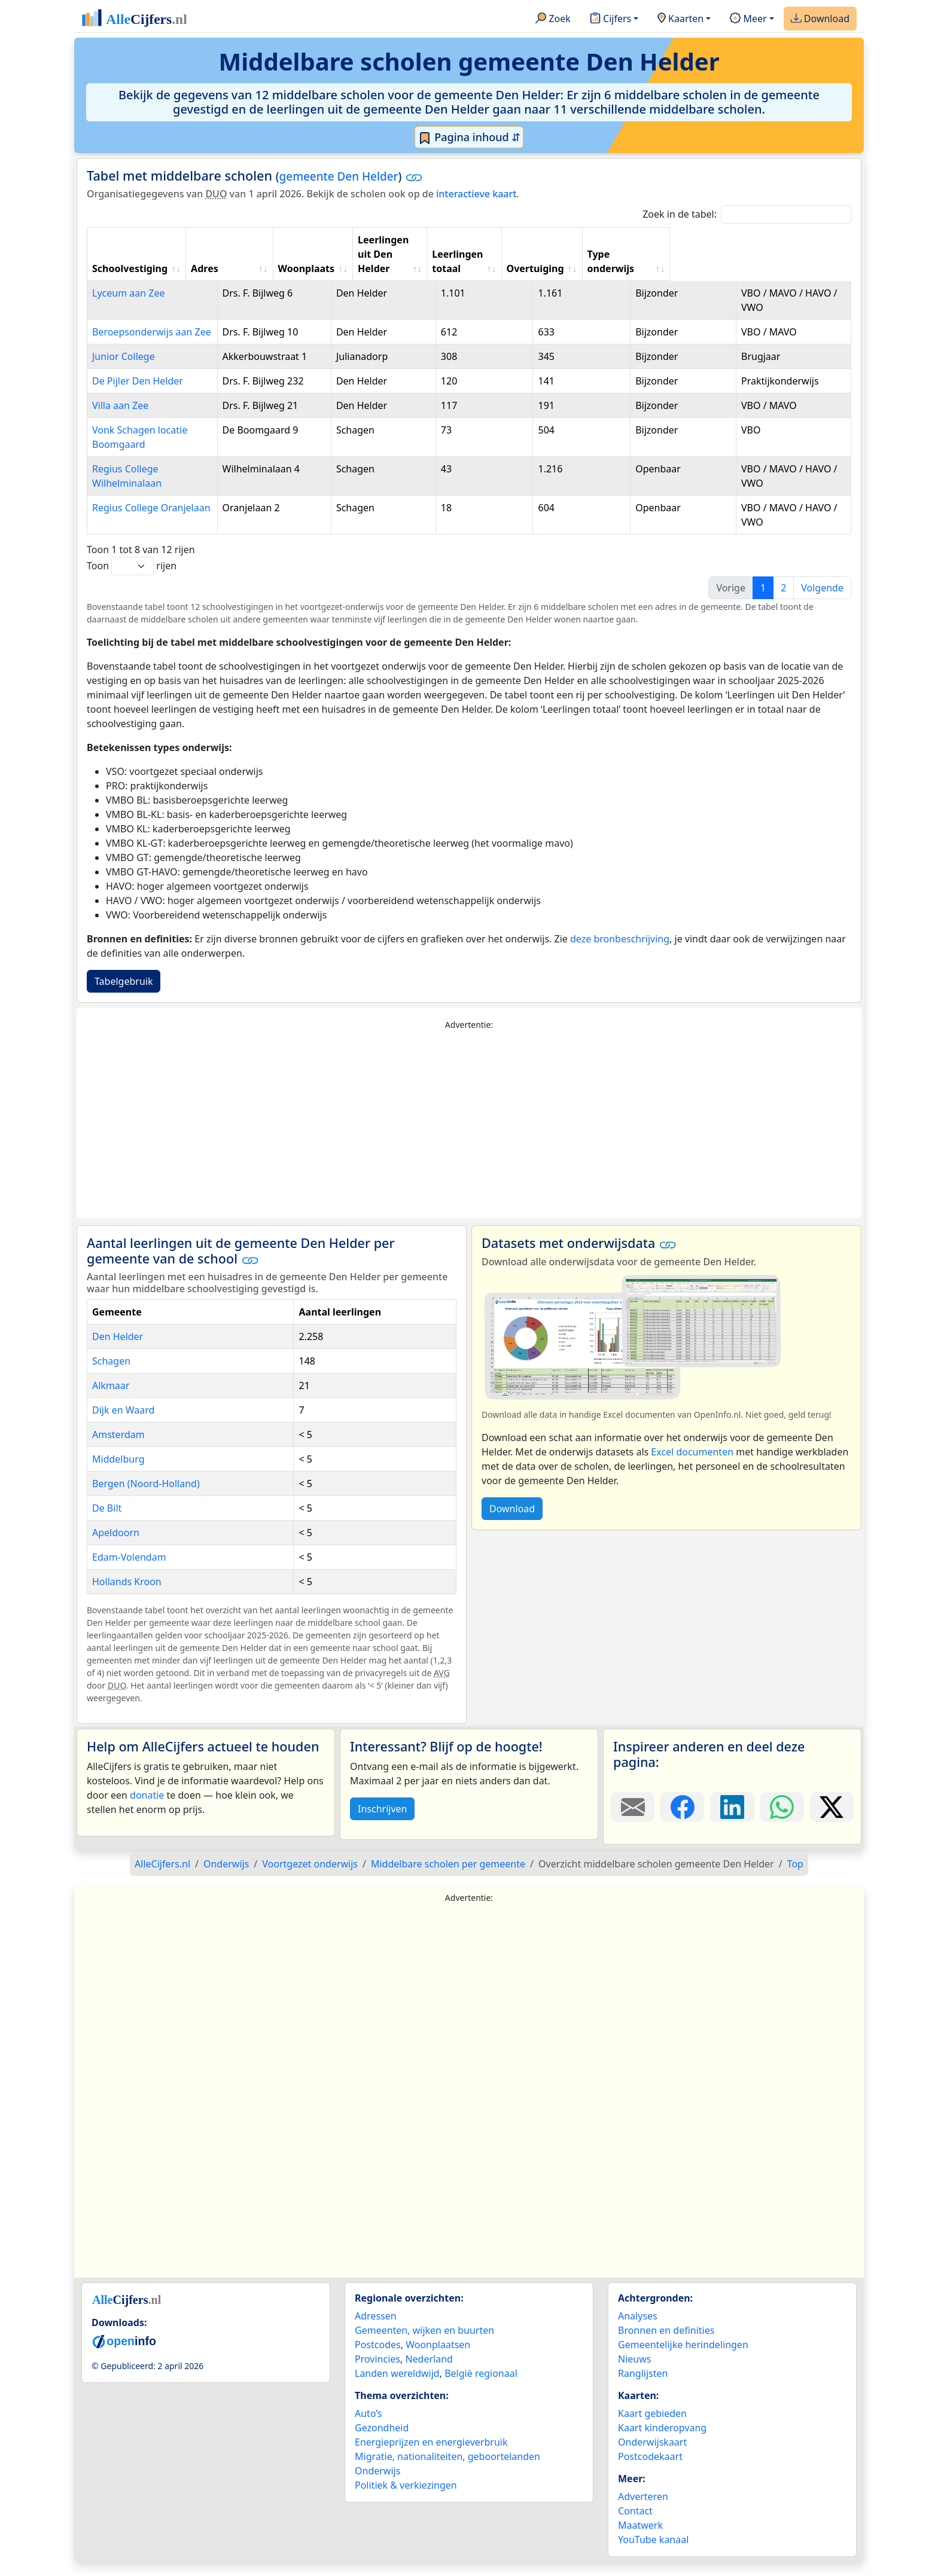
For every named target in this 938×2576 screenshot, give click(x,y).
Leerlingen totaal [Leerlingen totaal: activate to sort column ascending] (574, 247)
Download (820, 19)
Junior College (123, 342)
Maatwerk (640, 2539)
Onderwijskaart (652, 2456)
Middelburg (118, 1473)
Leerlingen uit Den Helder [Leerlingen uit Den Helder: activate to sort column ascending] (456, 247)
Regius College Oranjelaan (151, 522)
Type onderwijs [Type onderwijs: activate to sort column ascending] (768, 254)
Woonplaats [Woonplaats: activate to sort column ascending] (359, 254)
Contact (635, 2525)
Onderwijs (377, 2485)
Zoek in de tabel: (746, 214)
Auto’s (368, 2427)
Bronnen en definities (666, 2344)
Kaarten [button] (680, 19)
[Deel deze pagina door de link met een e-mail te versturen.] (632, 1821)
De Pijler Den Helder (137, 380)
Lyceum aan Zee (128, 278)
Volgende (822, 602)
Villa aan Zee (120, 419)
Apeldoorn (115, 1546)
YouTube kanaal (653, 2553)
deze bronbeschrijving (619, 953)
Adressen (376, 2330)
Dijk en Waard (123, 1424)
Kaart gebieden (652, 2427)
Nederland (429, 2373)
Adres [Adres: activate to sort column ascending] (258, 254)
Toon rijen (131, 580)
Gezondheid (382, 2442)
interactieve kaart (476, 193)
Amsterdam (118, 1448)
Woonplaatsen (438, 2359)
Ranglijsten (643, 2387)
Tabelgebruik (124, 995)
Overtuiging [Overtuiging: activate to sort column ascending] (679, 254)
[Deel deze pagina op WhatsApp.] (782, 1821)
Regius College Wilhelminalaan (161, 483)
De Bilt (106, 1522)
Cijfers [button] (610, 19)
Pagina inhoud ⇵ (469, 137)
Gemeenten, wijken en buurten (424, 2344)
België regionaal (480, 2387)
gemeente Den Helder (338, 176)
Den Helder (117, 1350)
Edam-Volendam (129, 1571)
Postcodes (378, 2359)
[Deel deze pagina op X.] (832, 1821)
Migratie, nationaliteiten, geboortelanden (447, 2470)
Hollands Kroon (127, 1596)
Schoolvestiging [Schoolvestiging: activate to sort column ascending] (130, 254)
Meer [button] (748, 19)
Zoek (553, 19)
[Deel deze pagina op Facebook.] (682, 1821)
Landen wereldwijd (397, 2387)
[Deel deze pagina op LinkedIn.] (732, 1821)
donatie (147, 1809)
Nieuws (634, 2373)
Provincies (377, 2373)
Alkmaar (110, 1399)
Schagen (111, 1375)
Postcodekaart (650, 2470)
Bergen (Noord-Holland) (146, 1497)
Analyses (637, 2330)
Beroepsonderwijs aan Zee (151, 317)
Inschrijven (382, 1823)
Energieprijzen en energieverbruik (431, 2456)
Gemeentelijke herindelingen (683, 2359)
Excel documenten (692, 1466)
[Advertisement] (469, 1139)
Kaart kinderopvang (662, 2442)
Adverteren (643, 2510)
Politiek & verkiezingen (406, 2499)
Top (795, 1878)
